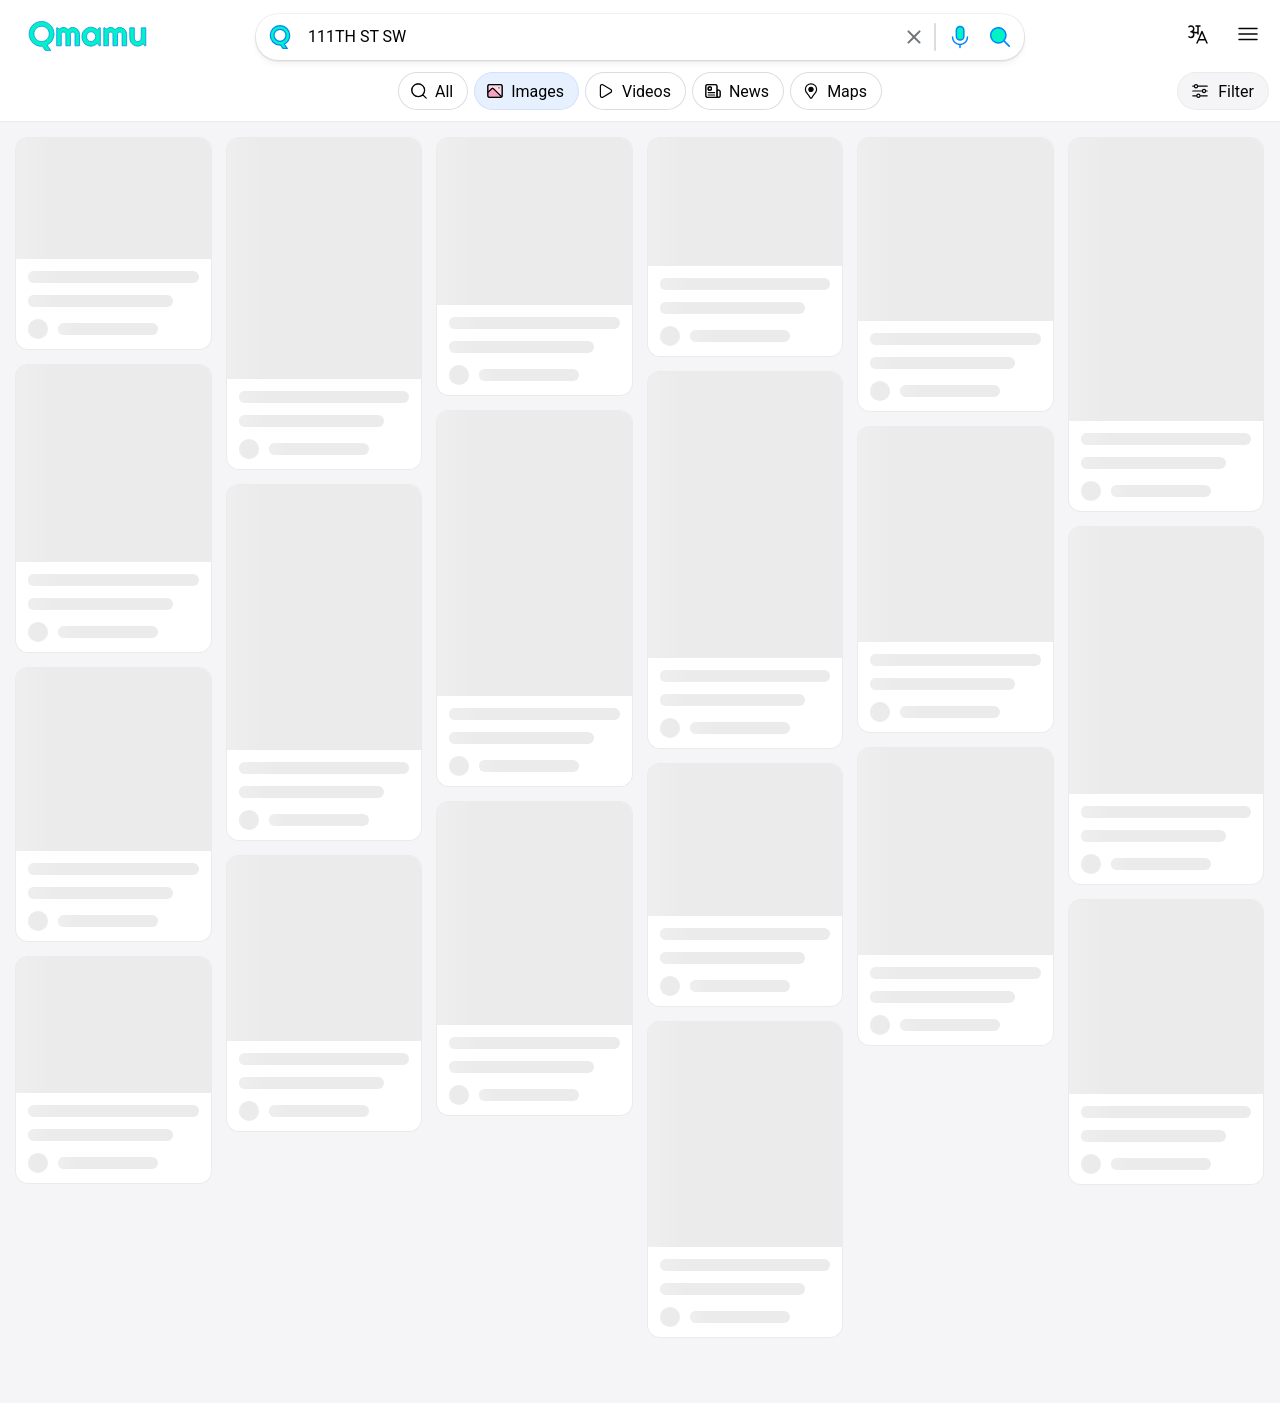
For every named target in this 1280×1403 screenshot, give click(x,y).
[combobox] (597, 37)
